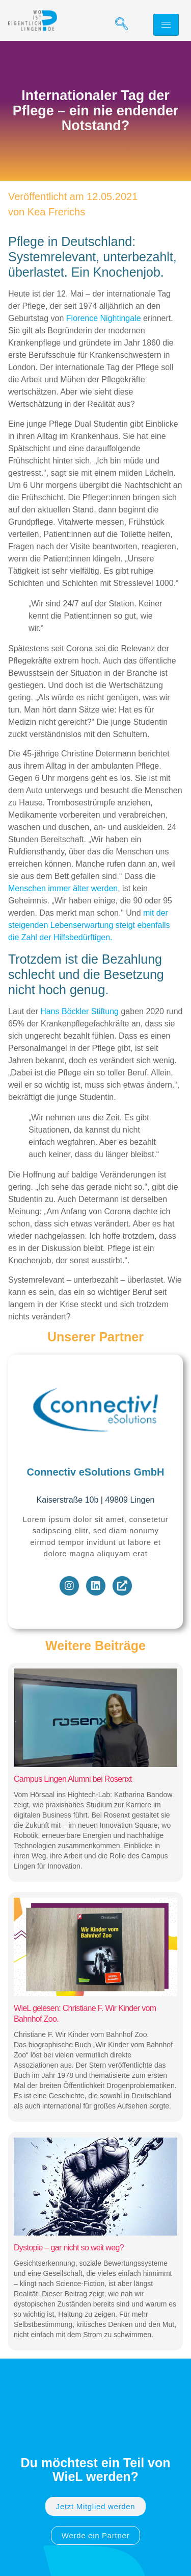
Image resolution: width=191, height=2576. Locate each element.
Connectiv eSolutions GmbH (95, 1472)
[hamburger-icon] (166, 25)
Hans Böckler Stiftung (79, 1011)
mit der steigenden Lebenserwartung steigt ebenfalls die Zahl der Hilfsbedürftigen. (89, 925)
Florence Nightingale (103, 318)
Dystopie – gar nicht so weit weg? (69, 2247)
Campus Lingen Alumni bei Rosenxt (73, 1779)
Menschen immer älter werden (63, 888)
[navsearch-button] (117, 24)
